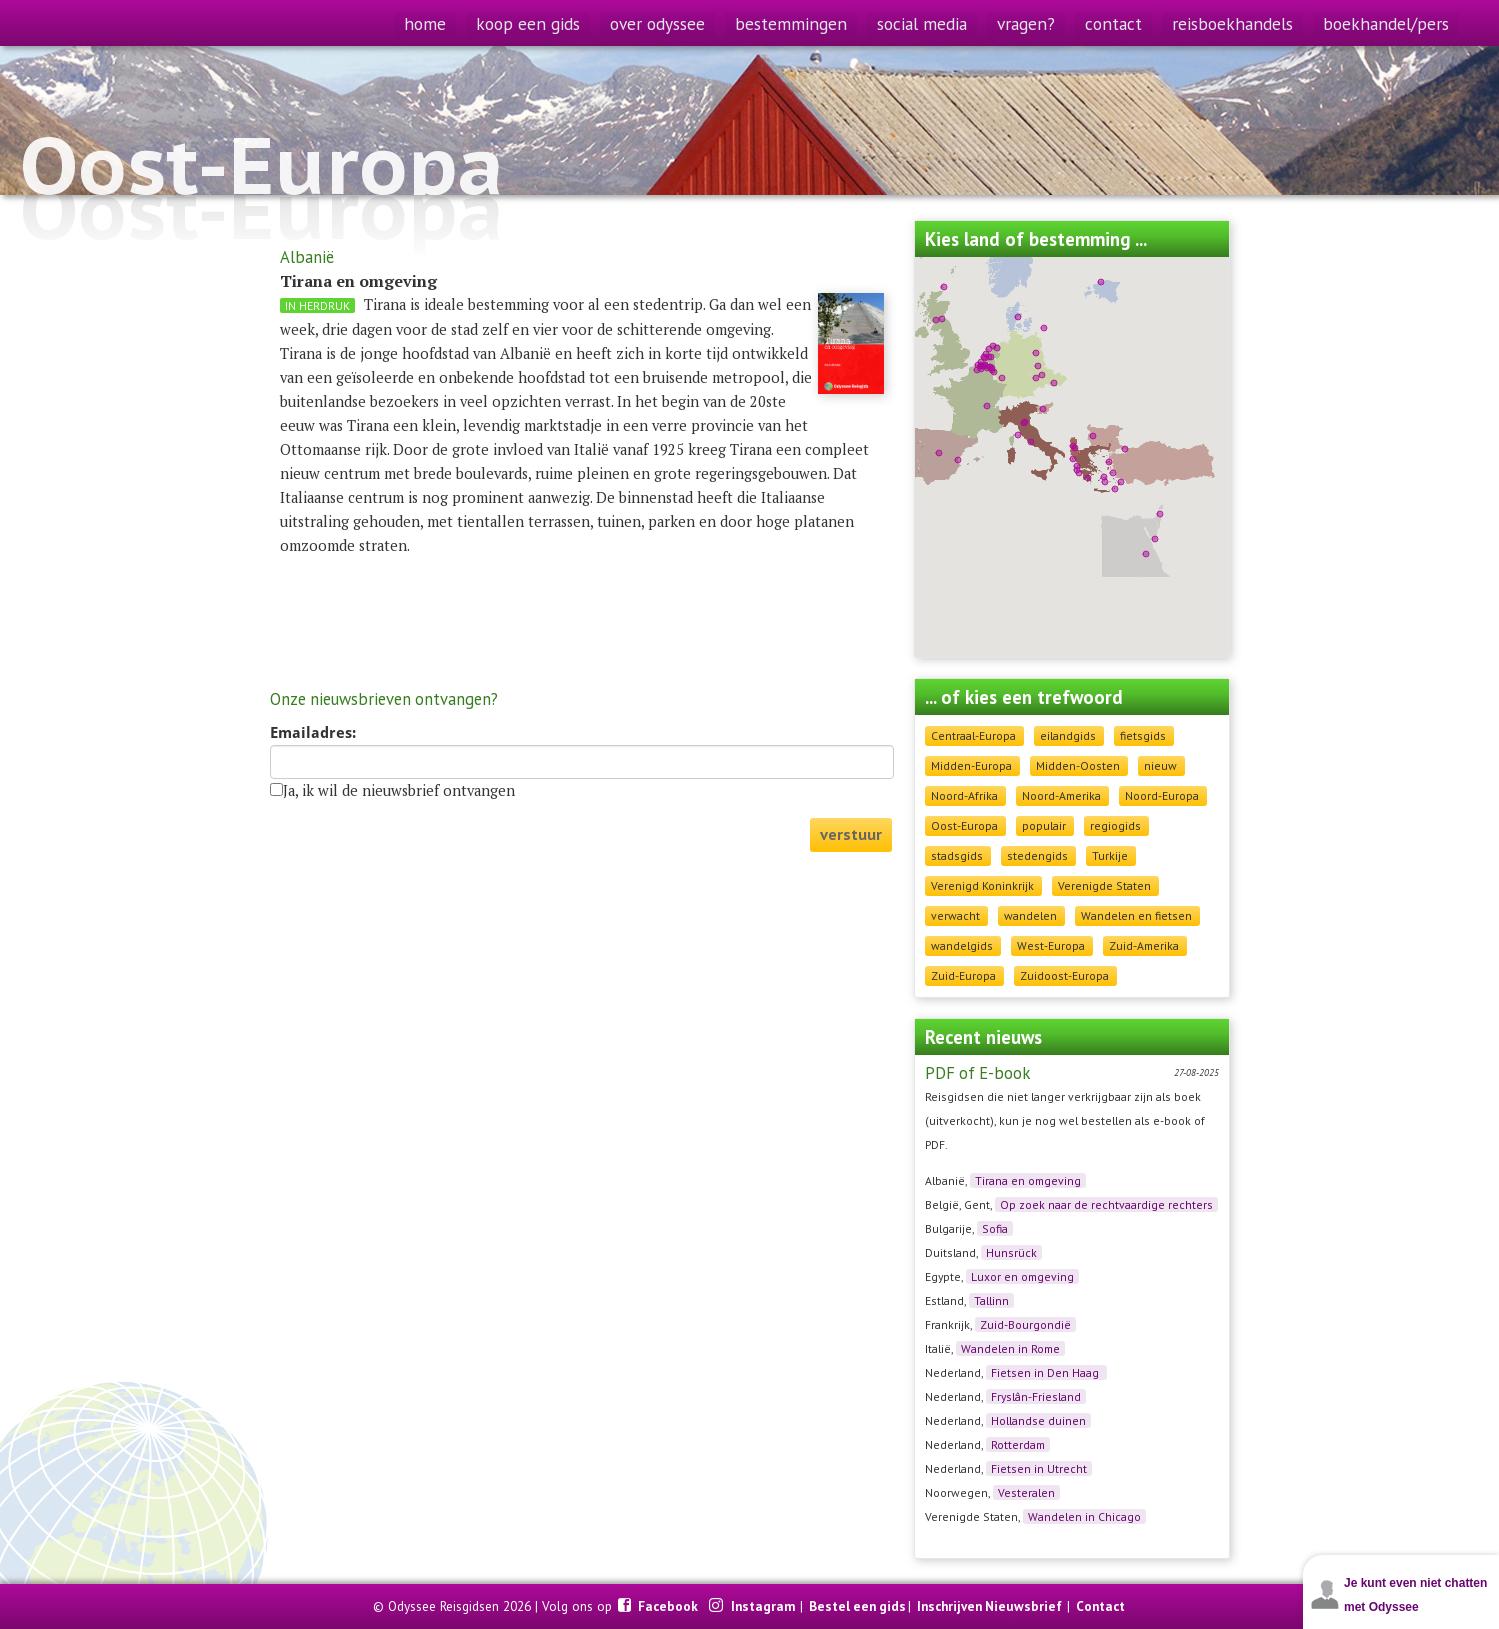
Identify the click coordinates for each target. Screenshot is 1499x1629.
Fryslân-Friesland (1036, 1396)
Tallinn (991, 1300)
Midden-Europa (971, 765)
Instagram (764, 1606)
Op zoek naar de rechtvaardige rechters (1106, 1204)
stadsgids (957, 855)
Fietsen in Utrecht (1039, 1468)
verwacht (955, 915)
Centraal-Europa (973, 735)
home (425, 23)
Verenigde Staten (1104, 885)
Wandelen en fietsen (1136, 915)
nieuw (1160, 765)
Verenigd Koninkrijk (982, 885)
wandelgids (962, 945)
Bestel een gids (857, 1606)
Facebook (669, 1606)
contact (1113, 23)
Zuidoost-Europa (1064, 975)
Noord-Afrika (964, 795)
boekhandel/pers (1386, 23)
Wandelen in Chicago (1084, 1516)
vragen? (1026, 23)
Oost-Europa (964, 825)
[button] (1075, 448)
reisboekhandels (1232, 23)
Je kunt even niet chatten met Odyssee (1415, 1595)
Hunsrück (1011, 1252)
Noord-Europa (1162, 795)
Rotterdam (1018, 1444)
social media (922, 23)
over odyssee (657, 23)
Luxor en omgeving (1022, 1276)
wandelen (1030, 915)
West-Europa (1051, 945)
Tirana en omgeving (1028, 1180)
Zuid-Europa (963, 975)
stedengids (1037, 855)
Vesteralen (1026, 1492)
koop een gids (528, 23)
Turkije (1110, 855)
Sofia (995, 1228)
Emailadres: (313, 733)
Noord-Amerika (1061, 795)
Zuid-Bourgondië (1025, 1324)
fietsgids (1143, 735)
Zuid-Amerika (1144, 945)
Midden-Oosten (1078, 765)
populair (1044, 825)
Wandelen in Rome (1010, 1348)
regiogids (1115, 825)
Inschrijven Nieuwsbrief (989, 1606)
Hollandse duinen (1038, 1420)
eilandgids (1068, 735)
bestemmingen (791, 23)
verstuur (851, 834)
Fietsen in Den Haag (1046, 1372)
